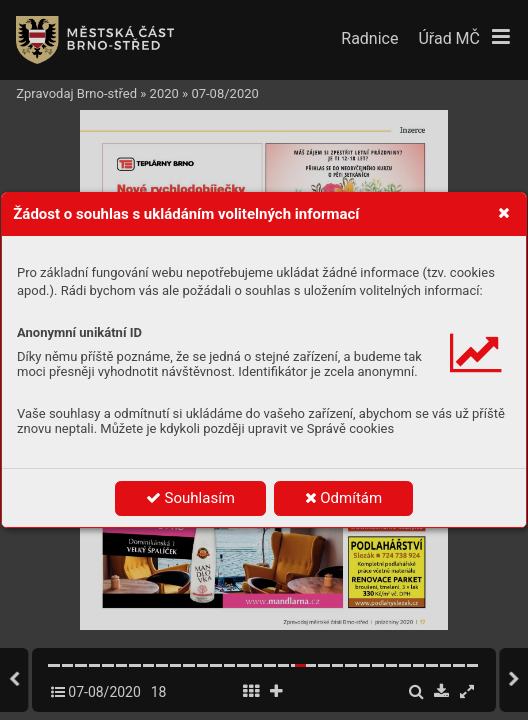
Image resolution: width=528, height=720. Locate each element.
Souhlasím (190, 498)
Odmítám (344, 498)
